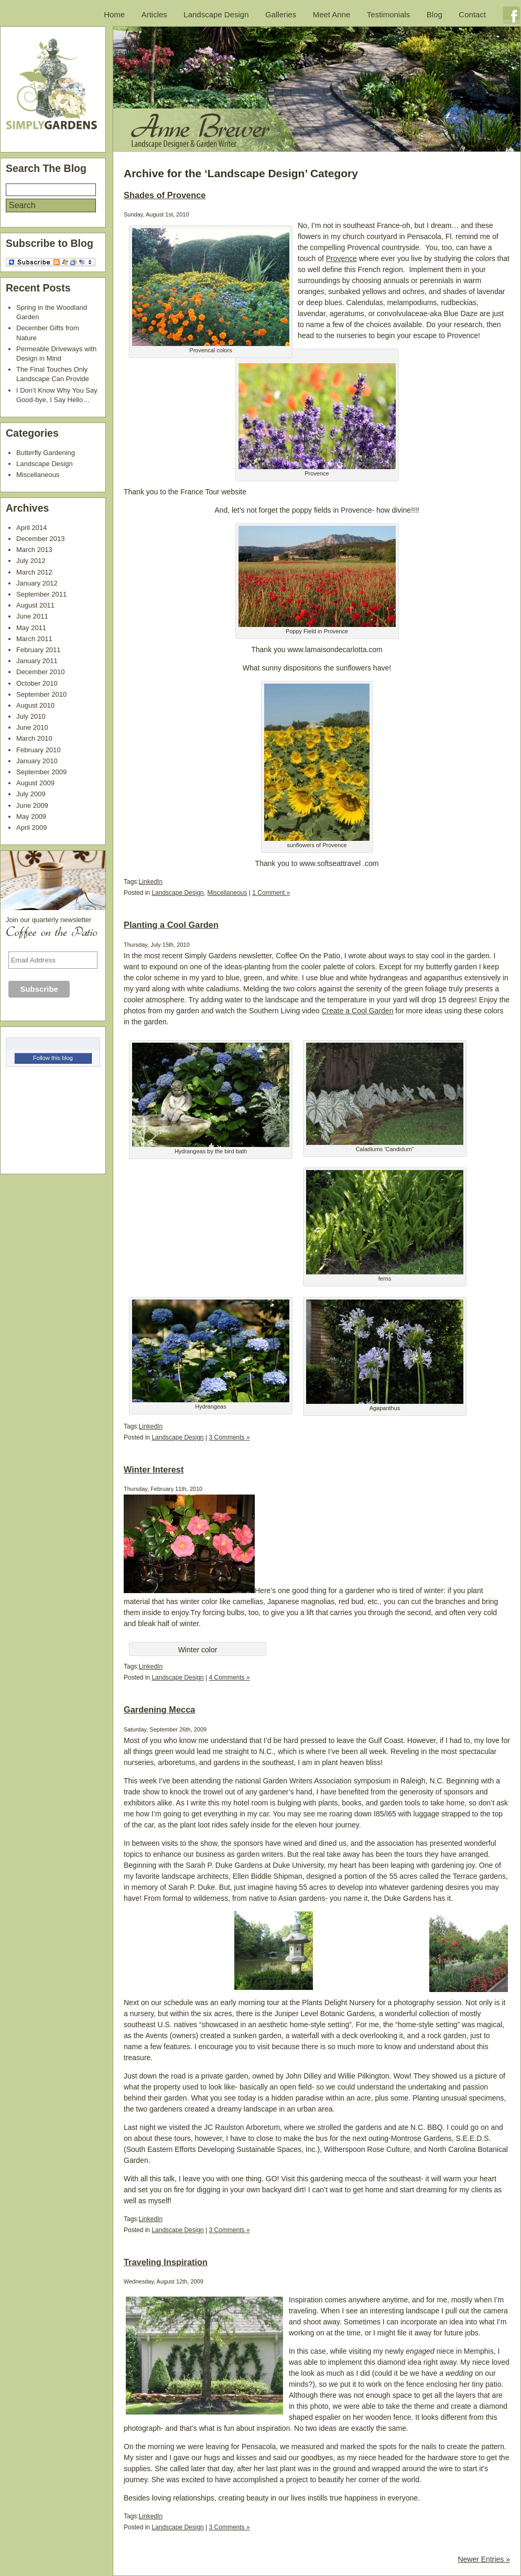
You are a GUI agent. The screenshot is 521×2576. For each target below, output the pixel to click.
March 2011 (34, 639)
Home (114, 14)
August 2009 (35, 783)
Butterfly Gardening (45, 453)
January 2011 (37, 661)
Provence (341, 258)
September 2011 (41, 594)
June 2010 (32, 727)
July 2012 (31, 561)
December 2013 (40, 539)
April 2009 (31, 827)
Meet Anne (332, 14)
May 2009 (31, 816)
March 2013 (34, 550)
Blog (434, 14)
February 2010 (38, 750)
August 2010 (35, 705)
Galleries (280, 14)
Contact (472, 14)
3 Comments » (229, 1437)
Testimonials (388, 14)
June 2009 (32, 805)
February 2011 (38, 650)
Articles (154, 14)
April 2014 (31, 528)
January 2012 (37, 583)
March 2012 (34, 572)
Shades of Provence (164, 195)
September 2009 (41, 772)
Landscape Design (215, 14)
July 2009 (31, 794)
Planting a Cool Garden (171, 924)
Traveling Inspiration (166, 2262)
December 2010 (40, 672)
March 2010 (34, 738)
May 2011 (31, 628)
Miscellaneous (227, 892)
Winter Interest (153, 1469)
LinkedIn (150, 881)
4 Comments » (229, 1677)
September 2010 (41, 694)
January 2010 (37, 761)
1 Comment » (271, 892)
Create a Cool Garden (357, 1010)
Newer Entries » (484, 2559)
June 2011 (32, 616)
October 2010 (37, 683)
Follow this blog (53, 1058)
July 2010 (31, 716)
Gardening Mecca (159, 1709)
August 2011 (35, 605)
